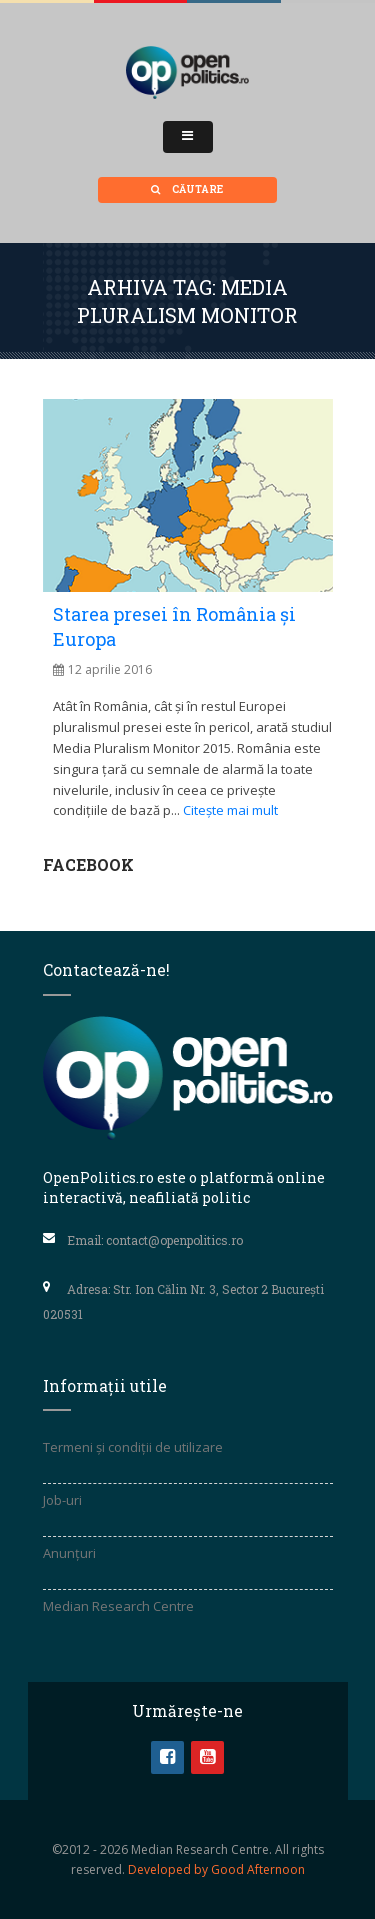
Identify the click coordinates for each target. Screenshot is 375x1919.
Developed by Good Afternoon (216, 1869)
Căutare (187, 189)
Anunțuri (69, 1553)
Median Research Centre (118, 1606)
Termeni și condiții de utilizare (133, 1447)
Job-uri (62, 1500)
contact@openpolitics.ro (174, 1240)
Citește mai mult (230, 810)
